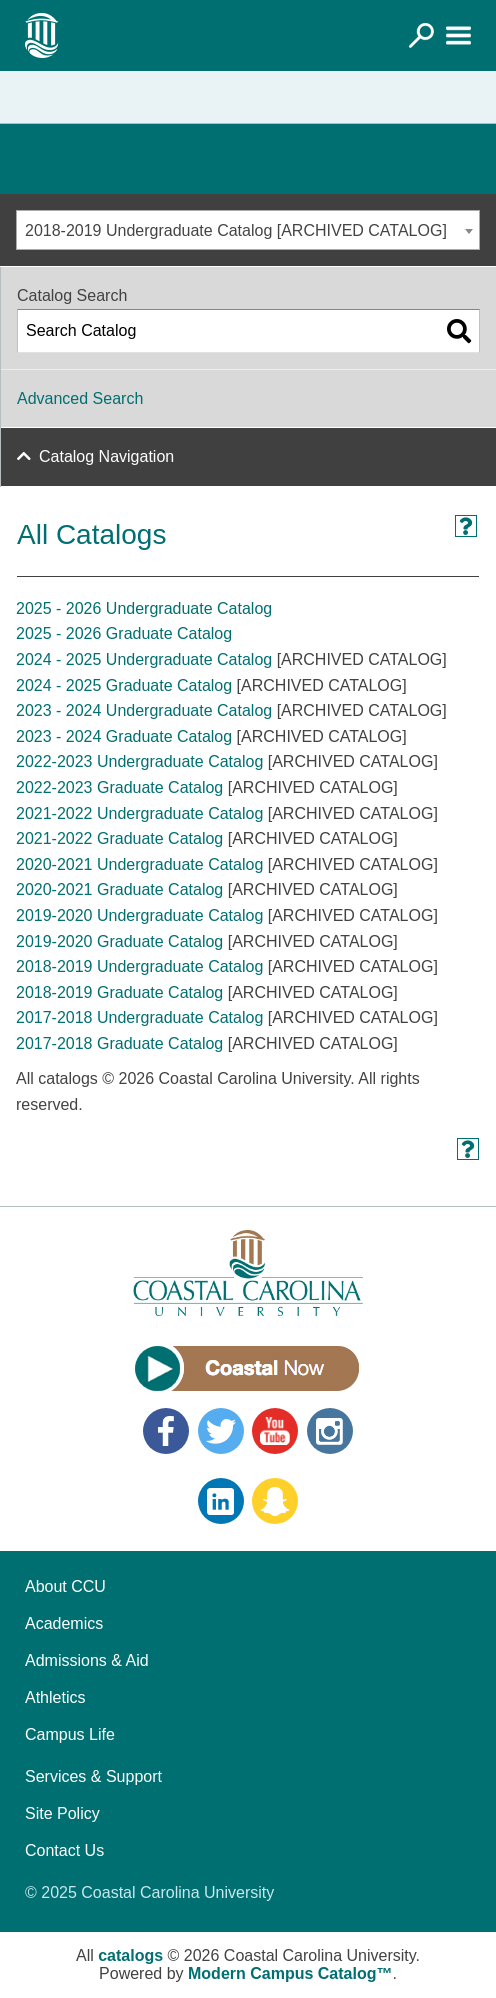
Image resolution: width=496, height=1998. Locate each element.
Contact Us (64, 1850)
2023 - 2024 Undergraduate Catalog (144, 710)
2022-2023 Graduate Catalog (119, 787)
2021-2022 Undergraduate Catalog (139, 813)
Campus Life (70, 1734)
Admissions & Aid (87, 1660)
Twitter (221, 1431)
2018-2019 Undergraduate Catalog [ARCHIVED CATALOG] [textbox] (236, 230)
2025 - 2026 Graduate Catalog (124, 633)
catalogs (130, 1955)
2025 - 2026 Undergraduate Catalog (144, 608)
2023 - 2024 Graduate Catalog (124, 736)
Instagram (330, 1431)
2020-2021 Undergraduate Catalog (139, 864)
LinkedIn (221, 1501)
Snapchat (275, 1501)
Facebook (166, 1431)
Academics (64, 1623)
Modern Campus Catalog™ (290, 1973)
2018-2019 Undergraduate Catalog (139, 966)
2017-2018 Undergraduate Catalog (139, 1017)
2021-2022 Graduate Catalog (119, 838)
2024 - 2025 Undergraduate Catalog (144, 659)
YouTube (275, 1431)
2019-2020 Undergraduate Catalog (139, 915)
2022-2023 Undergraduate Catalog (139, 761)
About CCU (65, 1586)
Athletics (55, 1697)
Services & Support (93, 1776)
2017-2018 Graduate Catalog (119, 1043)
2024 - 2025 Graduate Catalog (124, 685)
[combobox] (248, 230)
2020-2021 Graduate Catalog (119, 889)
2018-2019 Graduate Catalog (119, 992)
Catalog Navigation (106, 456)
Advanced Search (80, 398)
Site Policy (62, 1813)
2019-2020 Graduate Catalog (119, 941)
